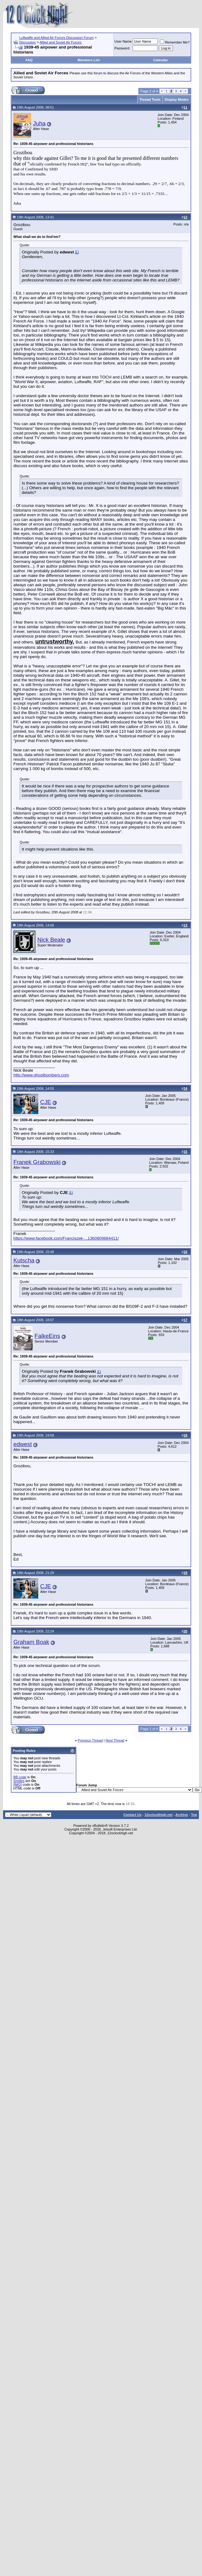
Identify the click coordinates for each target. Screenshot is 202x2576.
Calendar (160, 60)
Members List (89, 60)
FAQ (29, 60)
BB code (19, 1777)
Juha (39, 123)
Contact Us (132, 1815)
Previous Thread (90, 1740)
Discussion (27, 42)
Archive (182, 1815)
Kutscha (23, 1260)
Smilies (18, 1781)
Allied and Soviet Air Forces (61, 42)
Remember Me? (175, 42)
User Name (123, 41)
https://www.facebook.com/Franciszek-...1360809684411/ (66, 1238)
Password (122, 48)
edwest (22, 1444)
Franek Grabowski (36, 1162)
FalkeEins (47, 1336)
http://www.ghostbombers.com (41, 1075)
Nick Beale (51, 939)
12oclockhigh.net (158, 1815)
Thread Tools (150, 99)
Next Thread (115, 1740)
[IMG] (17, 1784)
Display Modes (177, 99)
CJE (45, 1102)
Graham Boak (31, 1642)
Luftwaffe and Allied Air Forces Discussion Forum (56, 37)
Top (194, 1815)
